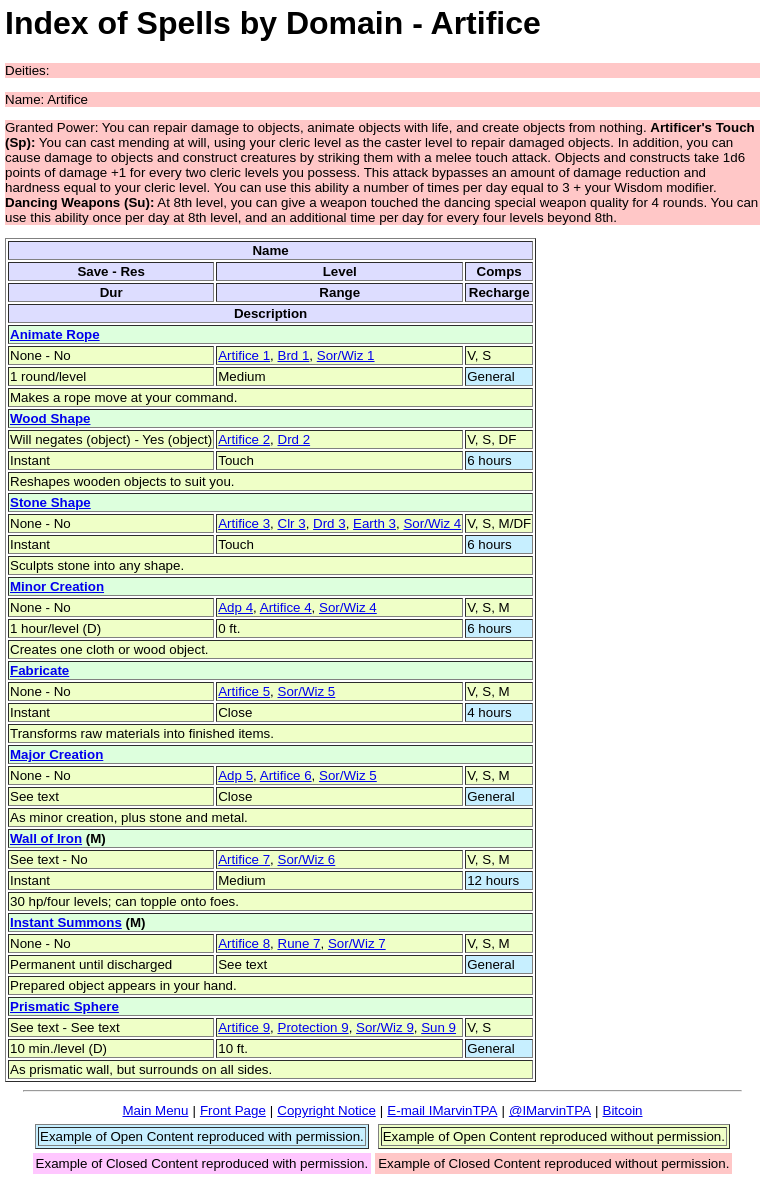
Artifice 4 (286, 607)
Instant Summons (66, 922)
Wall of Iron (46, 838)
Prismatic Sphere (64, 1006)
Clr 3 (292, 523)
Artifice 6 (286, 775)
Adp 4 (235, 607)
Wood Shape (50, 418)
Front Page (233, 1110)
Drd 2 (294, 439)
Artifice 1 (244, 355)
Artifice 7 (244, 859)
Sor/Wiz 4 (432, 523)
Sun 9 (438, 1027)
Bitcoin (623, 1110)
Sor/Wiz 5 (307, 691)
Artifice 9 (244, 1027)
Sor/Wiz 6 (307, 859)
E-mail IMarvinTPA (442, 1110)
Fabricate (39, 670)
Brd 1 (294, 355)
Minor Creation (57, 586)
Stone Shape (50, 502)
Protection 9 (313, 1027)
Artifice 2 (244, 439)
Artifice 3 (244, 523)
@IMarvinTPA (550, 1110)
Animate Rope (55, 334)
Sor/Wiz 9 (385, 1027)
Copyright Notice (326, 1110)
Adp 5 (235, 775)
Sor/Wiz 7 (357, 943)
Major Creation (56, 754)
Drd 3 (329, 523)
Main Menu (155, 1110)
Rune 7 (299, 943)
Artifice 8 (244, 943)
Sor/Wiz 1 (346, 355)
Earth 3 (374, 523)
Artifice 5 (244, 691)
